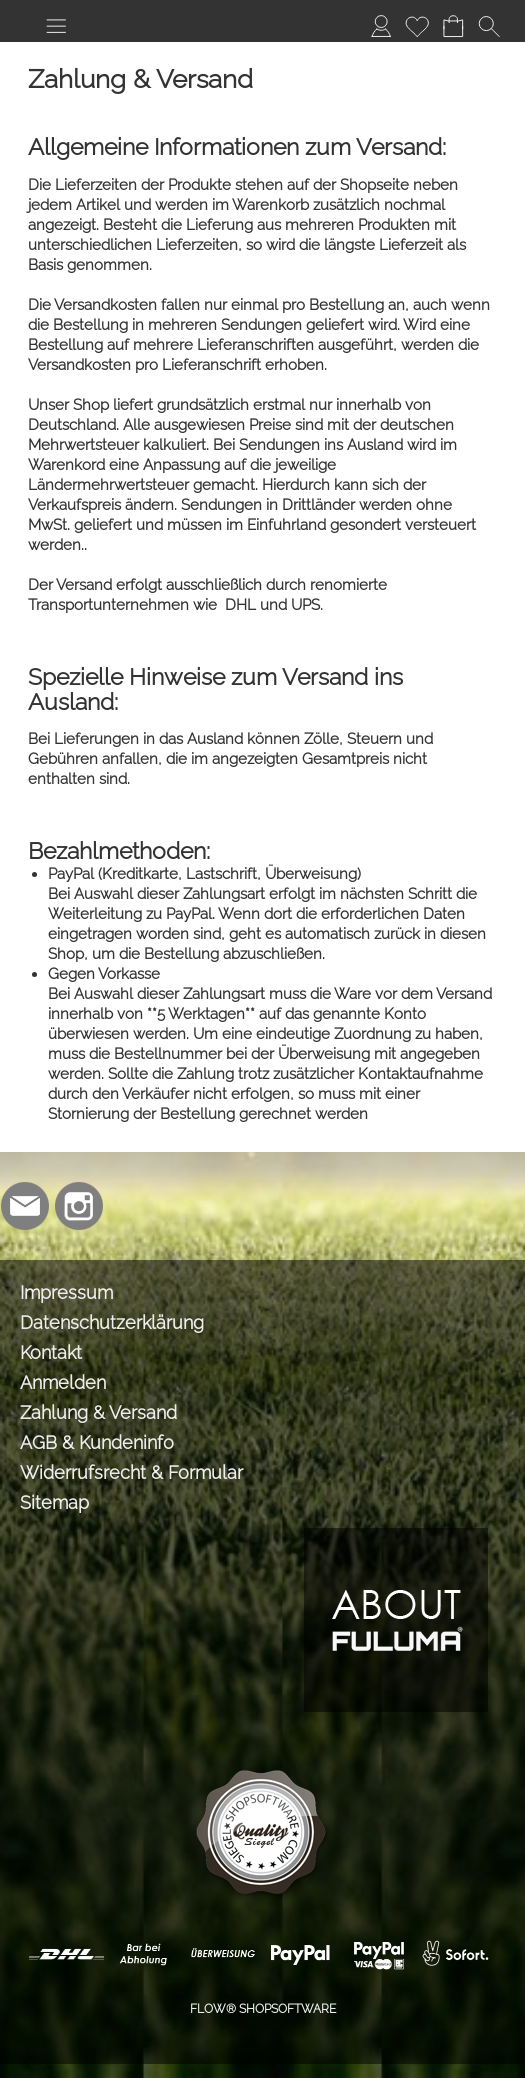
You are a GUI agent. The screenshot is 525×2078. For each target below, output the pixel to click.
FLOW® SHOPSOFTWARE (263, 2009)
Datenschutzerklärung (112, 1322)
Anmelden (63, 1382)
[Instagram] (79, 1206)
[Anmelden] (381, 26)
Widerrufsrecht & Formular (131, 1472)
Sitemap (54, 1502)
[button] (56, 26)
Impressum (66, 1292)
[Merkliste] (417, 26)
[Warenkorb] (453, 26)
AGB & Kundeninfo (97, 1442)
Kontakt (51, 1352)
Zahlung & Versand (98, 1412)
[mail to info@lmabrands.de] (25, 1206)
